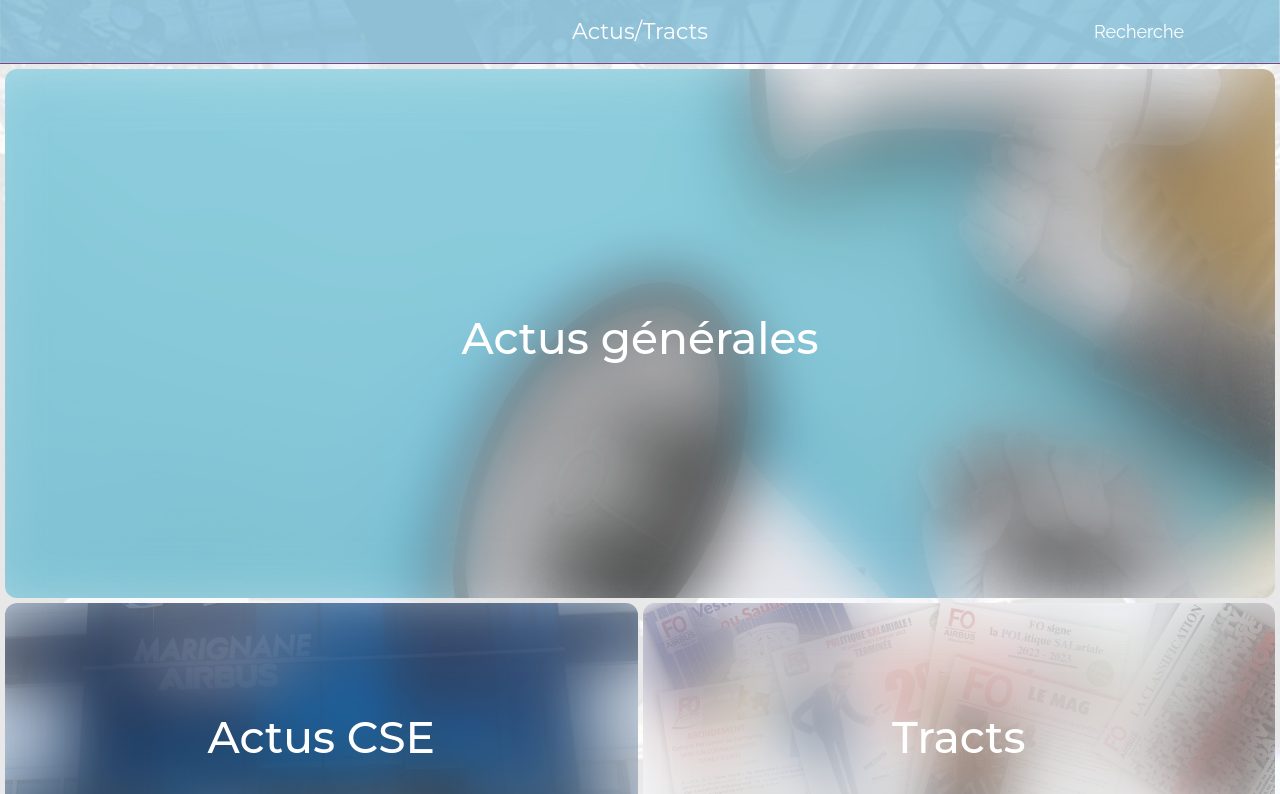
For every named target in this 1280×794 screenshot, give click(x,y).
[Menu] (32, 32)
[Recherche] (1147, 31)
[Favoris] (1228, 32)
